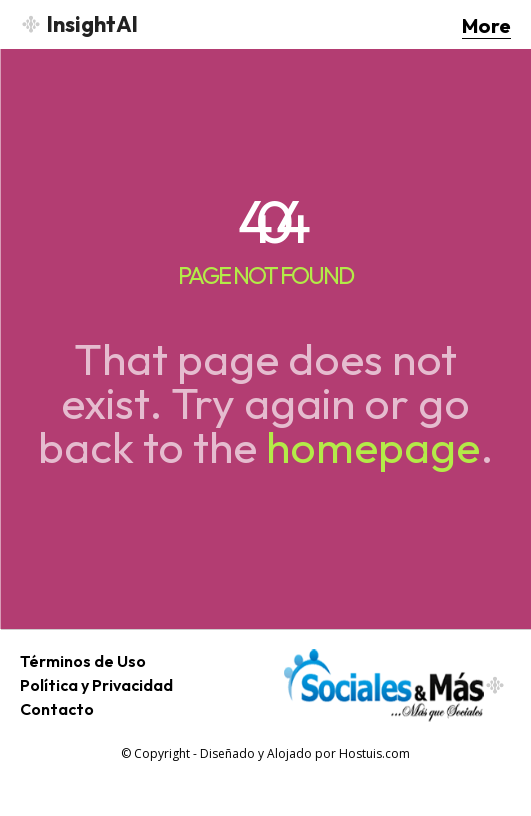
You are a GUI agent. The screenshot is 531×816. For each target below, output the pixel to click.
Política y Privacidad (96, 685)
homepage (373, 446)
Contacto (57, 709)
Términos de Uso (83, 661)
